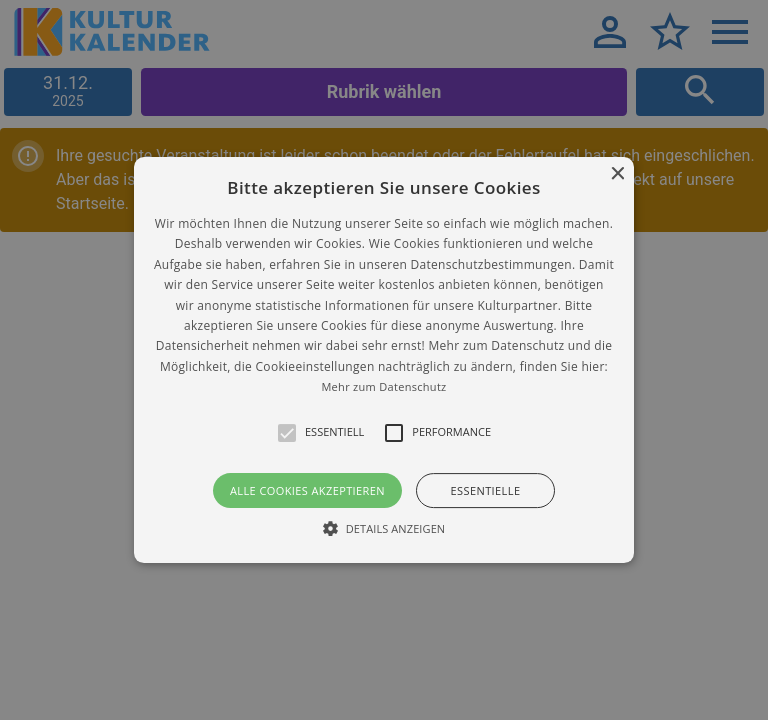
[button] (384, 360)
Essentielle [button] (486, 490)
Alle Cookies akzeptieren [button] (307, 490)
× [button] (616, 174)
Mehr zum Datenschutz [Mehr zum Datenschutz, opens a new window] (383, 386)
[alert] (384, 360)
